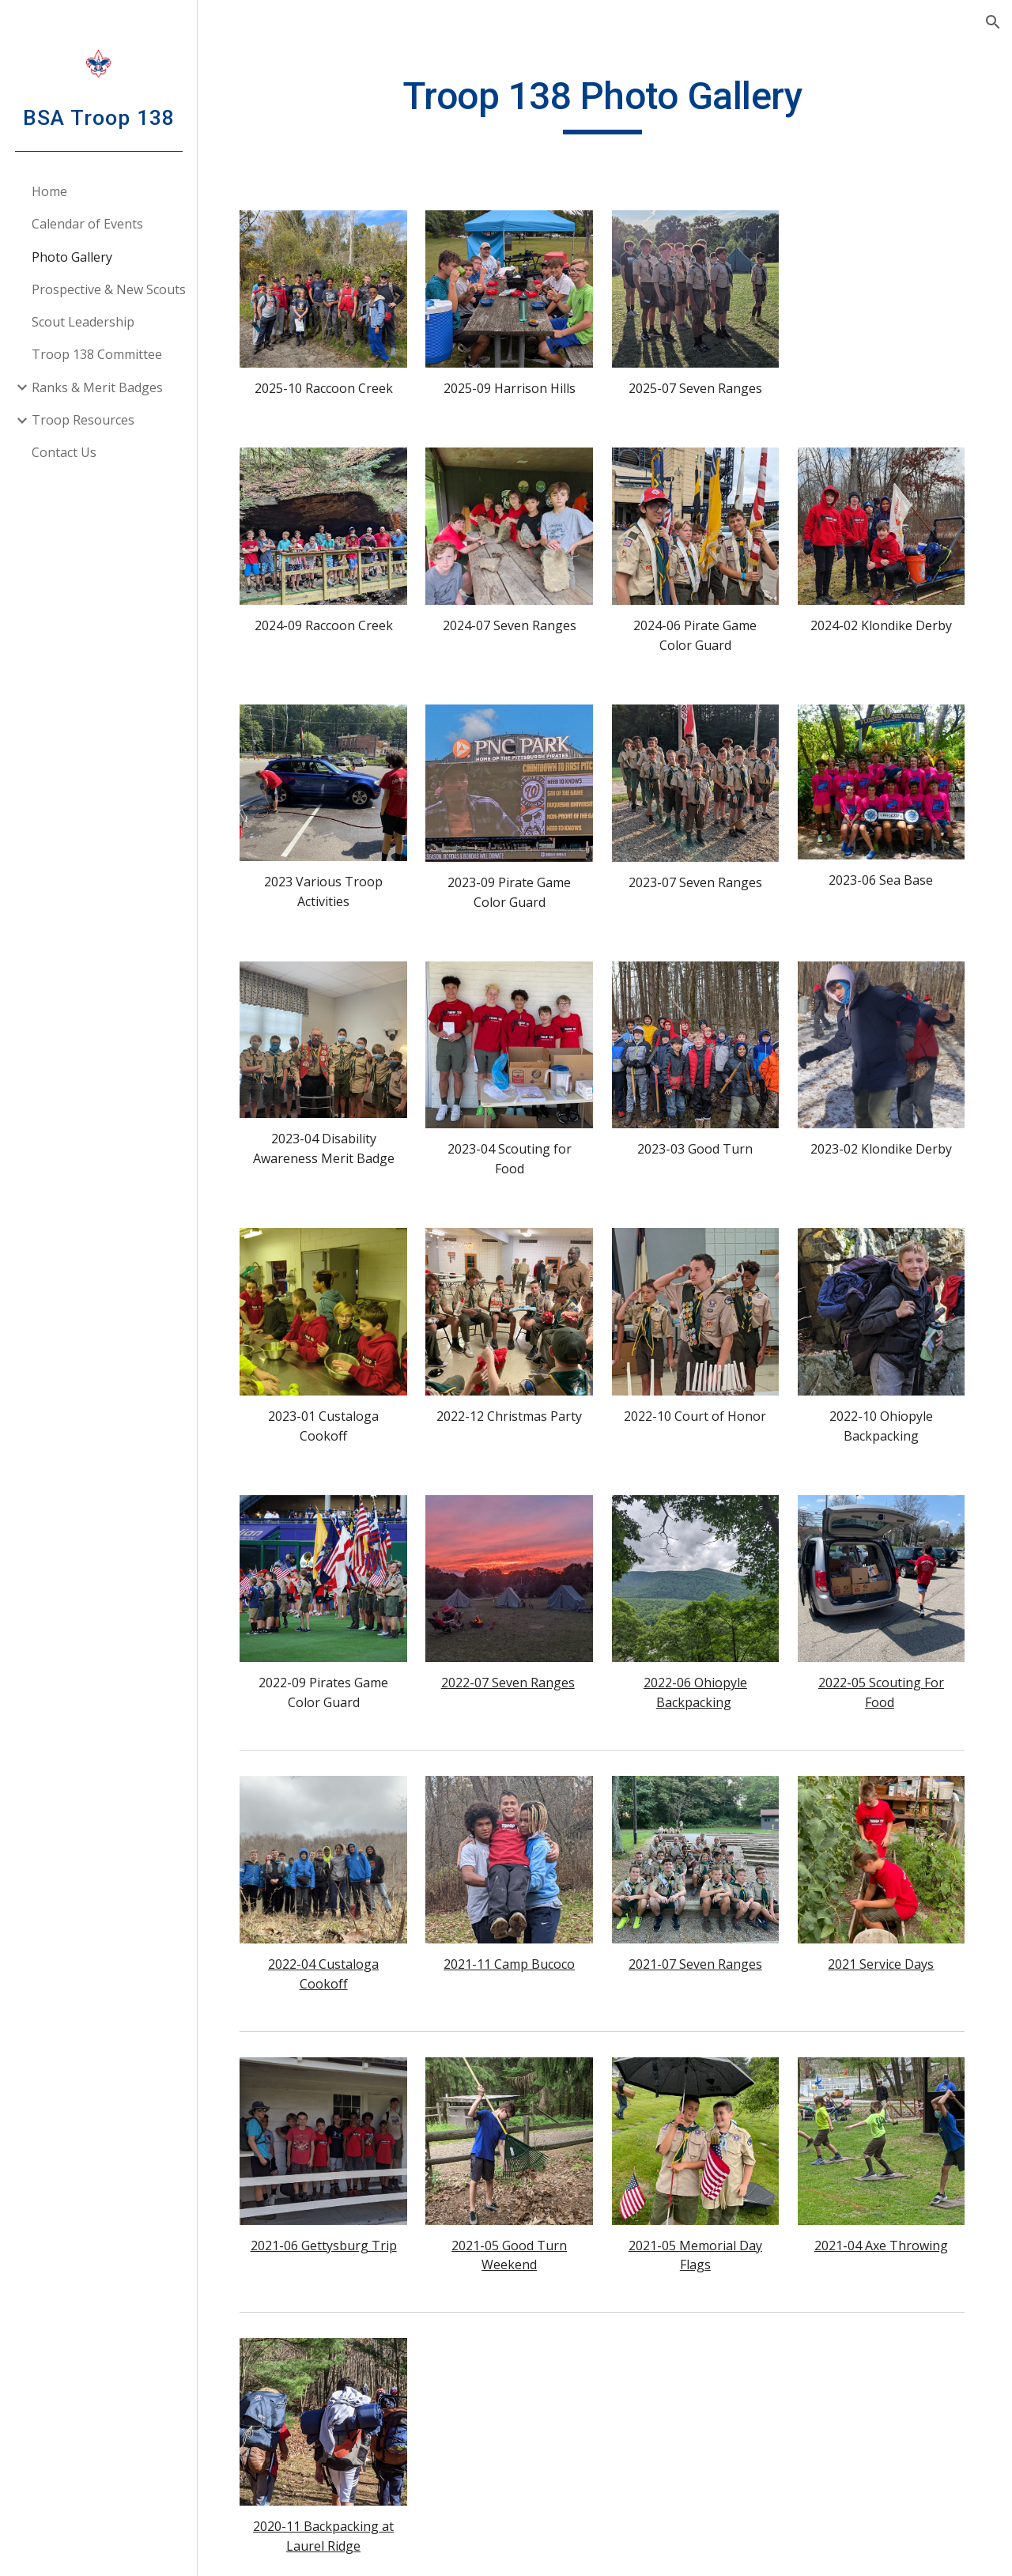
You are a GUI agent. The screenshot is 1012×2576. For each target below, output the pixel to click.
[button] (993, 22)
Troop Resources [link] (83, 420)
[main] (604, 103)
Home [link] (49, 191)
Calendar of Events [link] (87, 223)
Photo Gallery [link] (72, 257)
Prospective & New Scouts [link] (109, 289)
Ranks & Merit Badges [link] (97, 387)
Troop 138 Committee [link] (97, 354)
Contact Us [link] (64, 452)
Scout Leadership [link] (83, 321)
